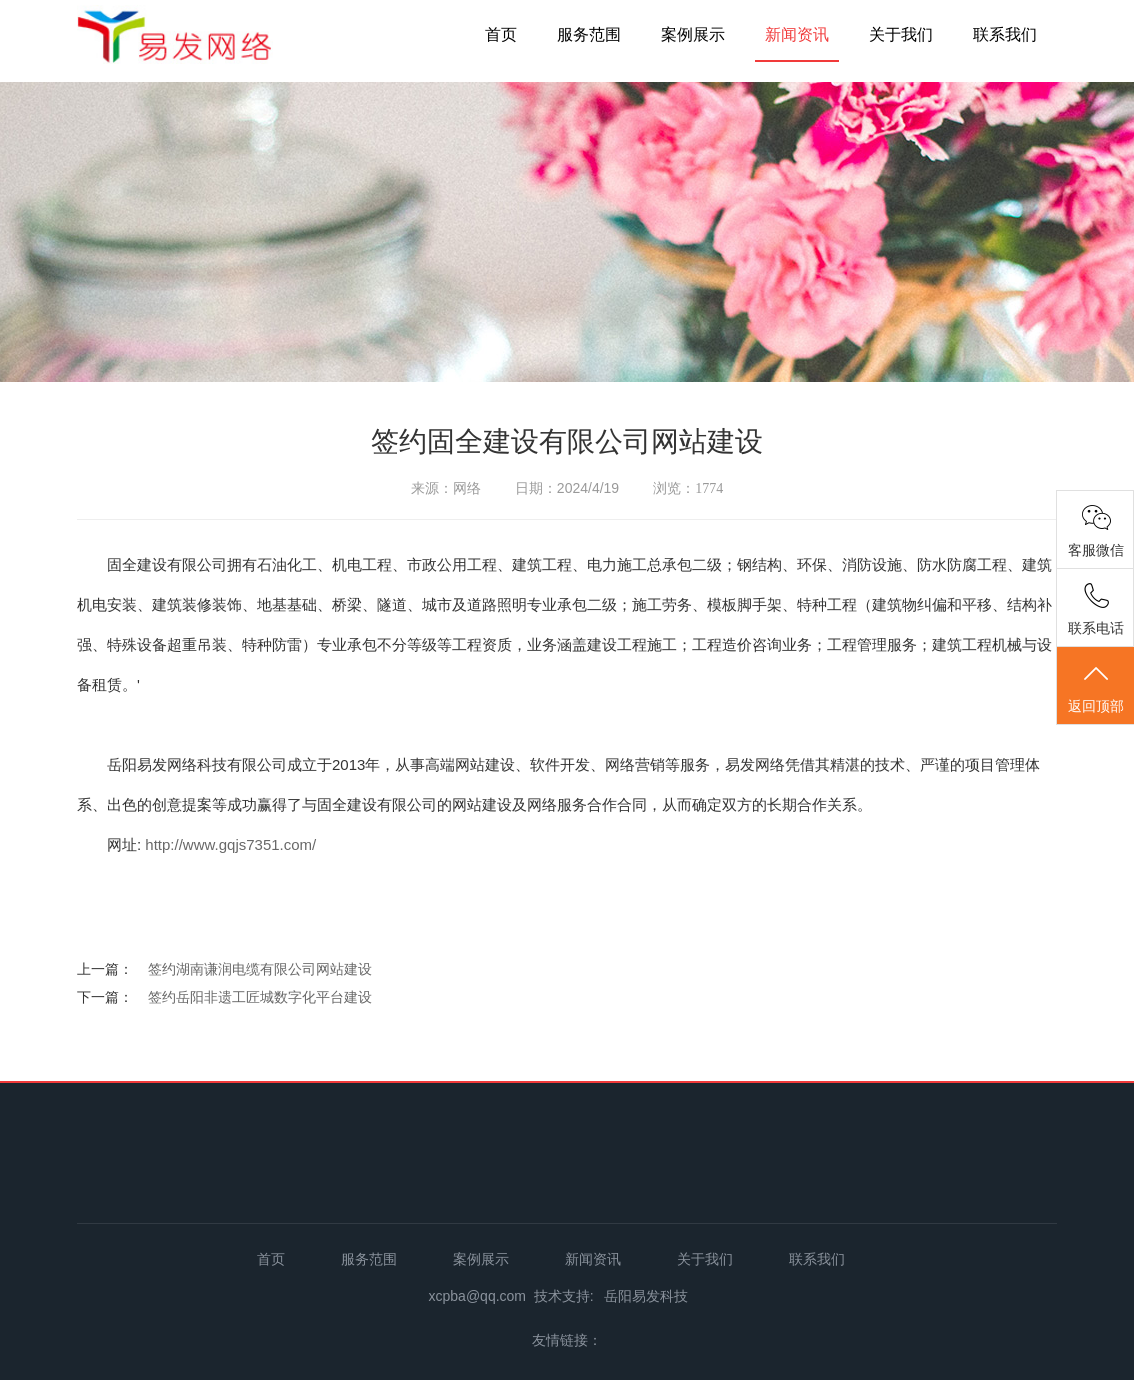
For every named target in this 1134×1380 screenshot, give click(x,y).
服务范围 (589, 34)
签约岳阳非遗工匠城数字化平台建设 (260, 997)
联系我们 (1005, 34)
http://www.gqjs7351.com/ (230, 844)
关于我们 (901, 34)
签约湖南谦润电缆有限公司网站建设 (260, 969)
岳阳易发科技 (646, 1296)
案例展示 (693, 34)
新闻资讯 (797, 34)
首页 (501, 34)
